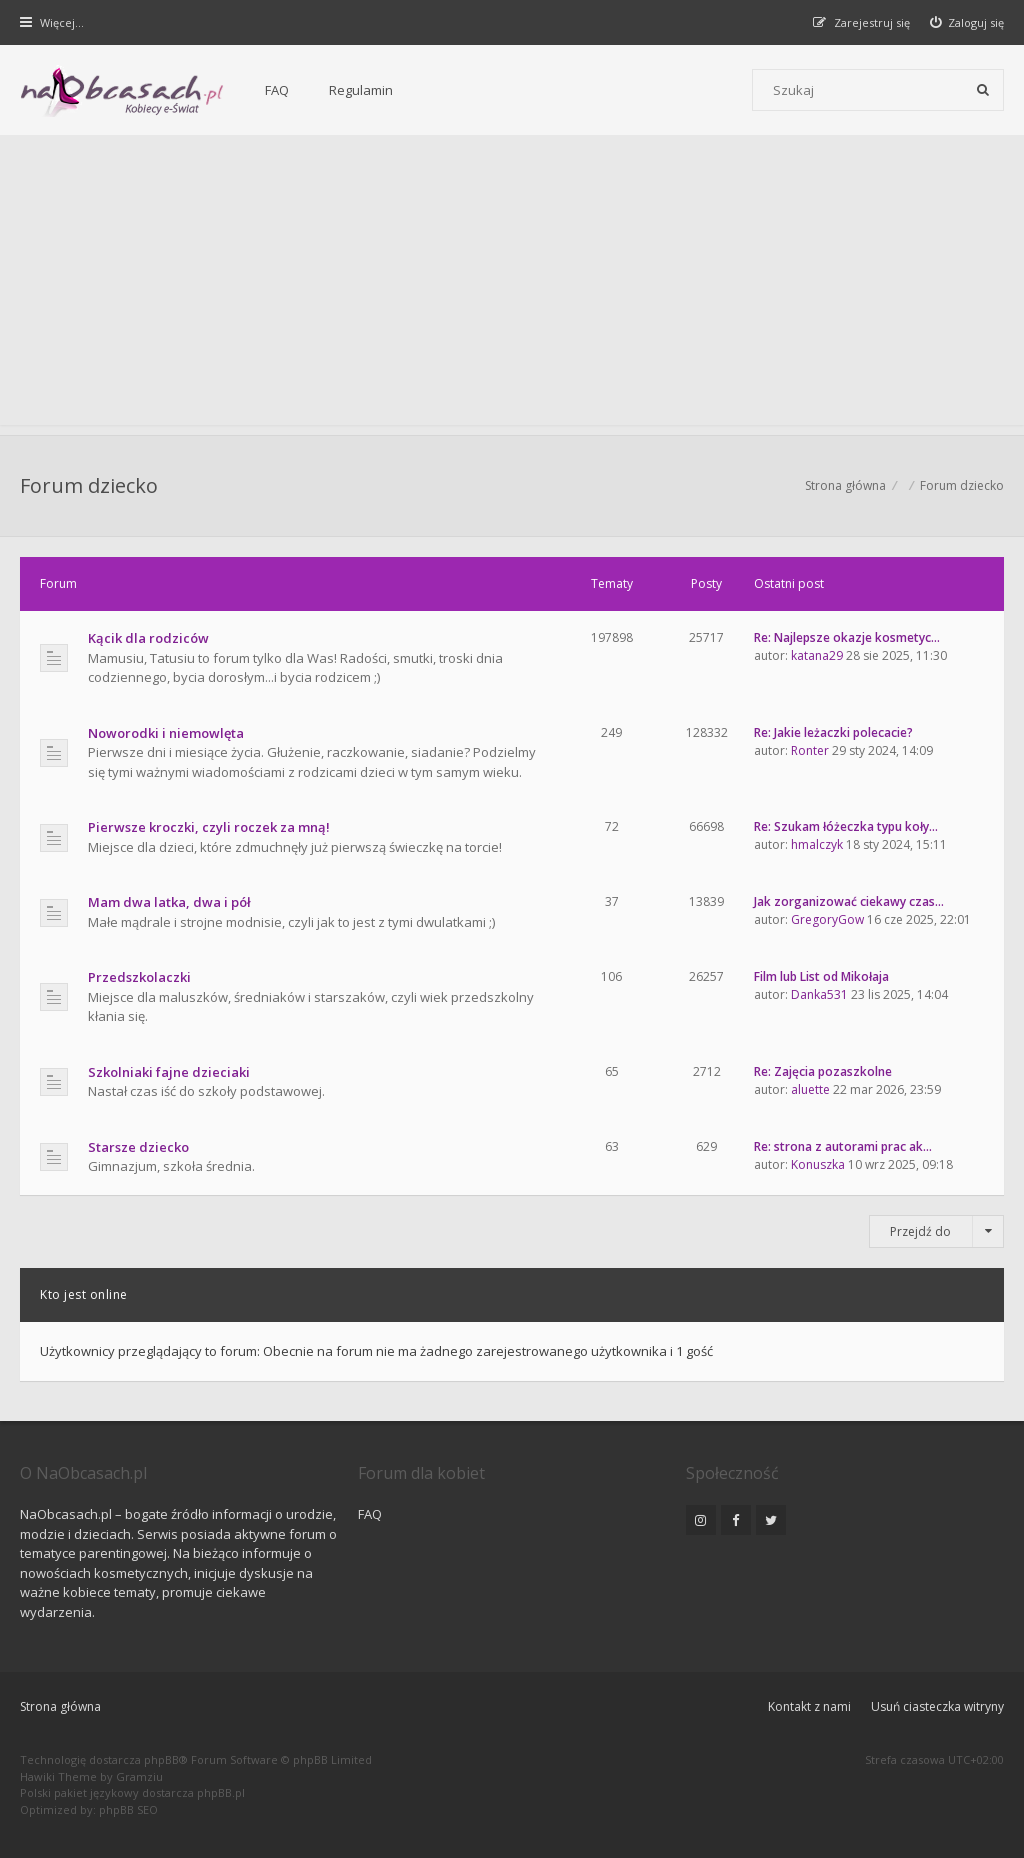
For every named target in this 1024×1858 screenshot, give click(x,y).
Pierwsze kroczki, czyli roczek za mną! (209, 827)
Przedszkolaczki (139, 977)
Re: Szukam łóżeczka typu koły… (846, 826)
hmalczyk (817, 844)
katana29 (817, 655)
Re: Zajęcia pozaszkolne (823, 1071)
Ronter (810, 750)
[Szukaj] (983, 90)
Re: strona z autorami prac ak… (843, 1146)
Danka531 (819, 994)
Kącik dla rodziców (148, 638)
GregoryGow (827, 919)
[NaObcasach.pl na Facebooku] (736, 1520)
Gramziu (139, 1776)
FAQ (277, 90)
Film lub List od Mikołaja (821, 976)
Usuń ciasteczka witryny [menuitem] (937, 1706)
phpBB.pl (221, 1792)
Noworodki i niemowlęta (166, 733)
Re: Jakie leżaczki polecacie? (833, 732)
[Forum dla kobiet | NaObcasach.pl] (122, 91)
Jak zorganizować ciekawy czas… (849, 901)
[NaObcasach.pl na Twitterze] (771, 1520)
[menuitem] (967, 22)
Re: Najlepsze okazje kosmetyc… (847, 637)
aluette (810, 1089)
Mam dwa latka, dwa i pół (169, 902)
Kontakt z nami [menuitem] (809, 1706)
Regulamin (361, 90)
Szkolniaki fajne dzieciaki (169, 1072)
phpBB (161, 1759)
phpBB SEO (128, 1809)
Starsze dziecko (138, 1147)
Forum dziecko (89, 485)
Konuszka (818, 1164)
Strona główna (60, 1706)
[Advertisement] (512, 285)
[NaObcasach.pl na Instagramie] (701, 1520)
